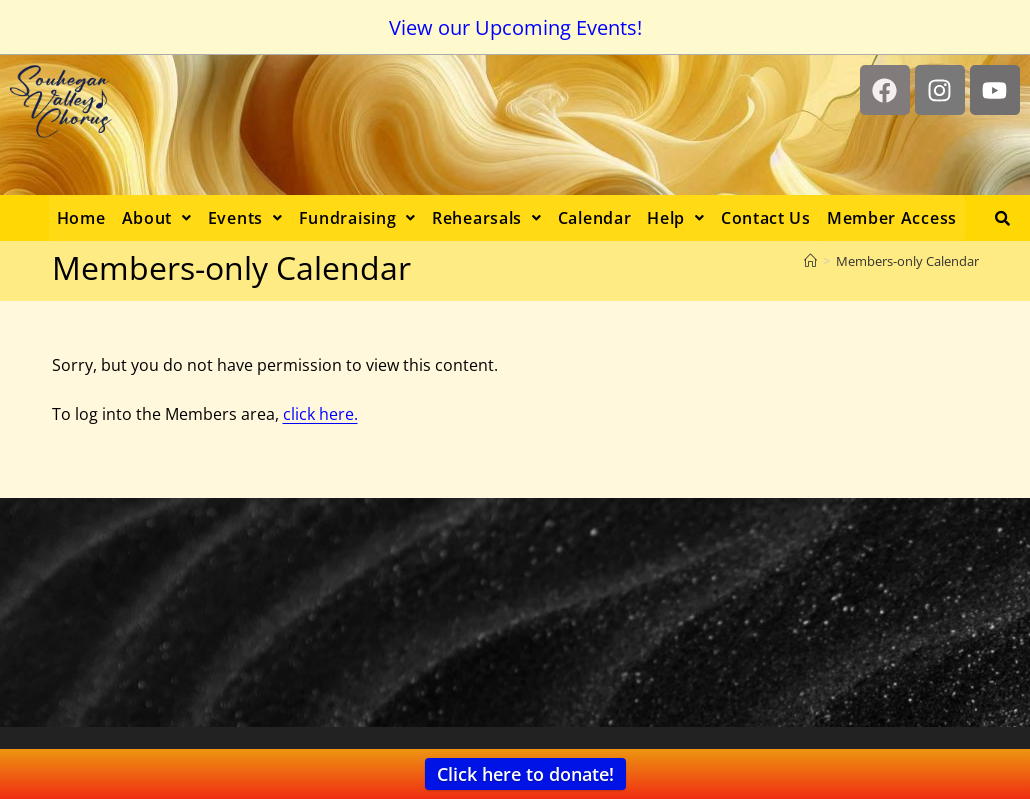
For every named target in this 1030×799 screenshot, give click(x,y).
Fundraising (357, 218)
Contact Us (766, 218)
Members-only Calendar (907, 261)
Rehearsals (487, 218)
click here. (320, 414)
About (157, 218)
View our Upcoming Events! (515, 27)
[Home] (810, 261)
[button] (157, 218)
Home (81, 218)
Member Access (892, 218)
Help (676, 218)
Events (245, 218)
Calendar (595, 218)
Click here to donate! (525, 774)
